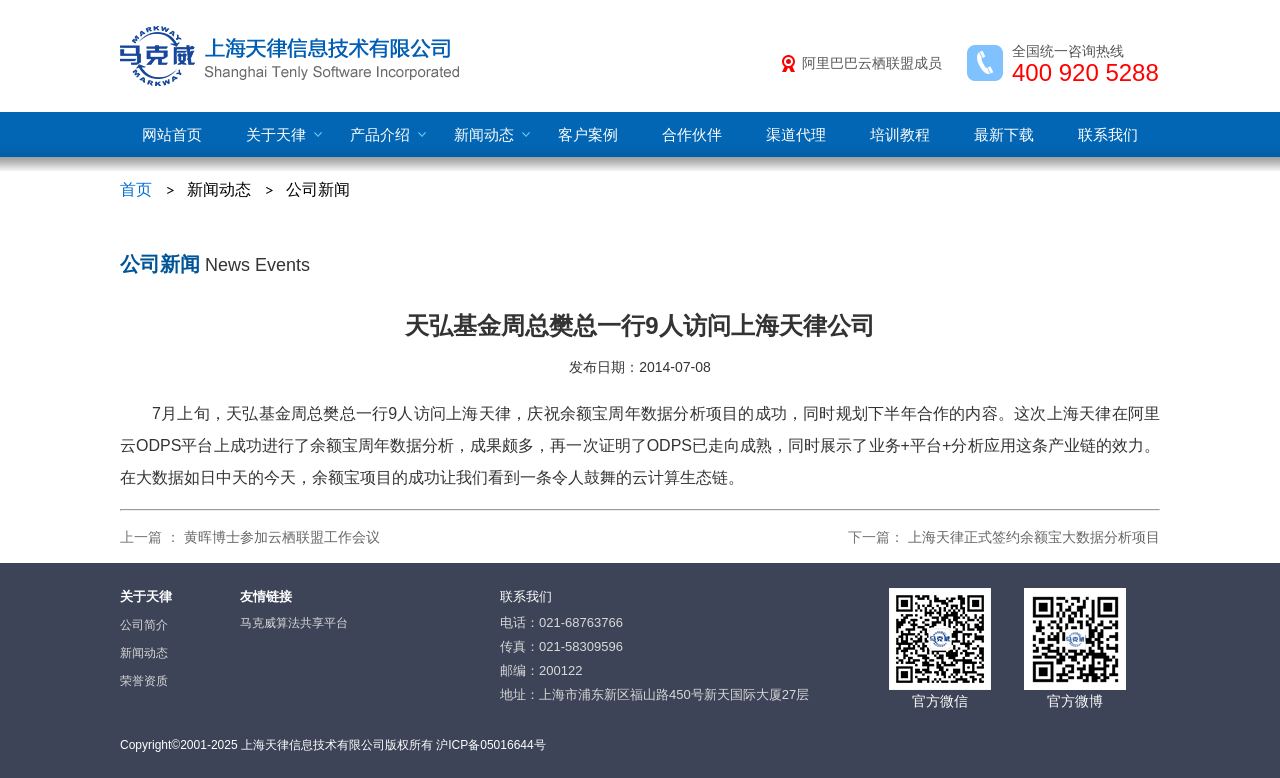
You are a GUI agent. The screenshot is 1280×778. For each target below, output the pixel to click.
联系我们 (1108, 134)
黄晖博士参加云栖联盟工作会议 (282, 537)
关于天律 (276, 134)
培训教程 (900, 134)
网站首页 (172, 134)
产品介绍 (380, 134)
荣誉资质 (144, 681)
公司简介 (144, 625)
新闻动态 (484, 134)
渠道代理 (796, 134)
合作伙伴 (692, 134)
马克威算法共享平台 (294, 623)
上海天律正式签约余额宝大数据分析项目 (1034, 537)
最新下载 (1004, 134)
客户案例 (588, 134)
